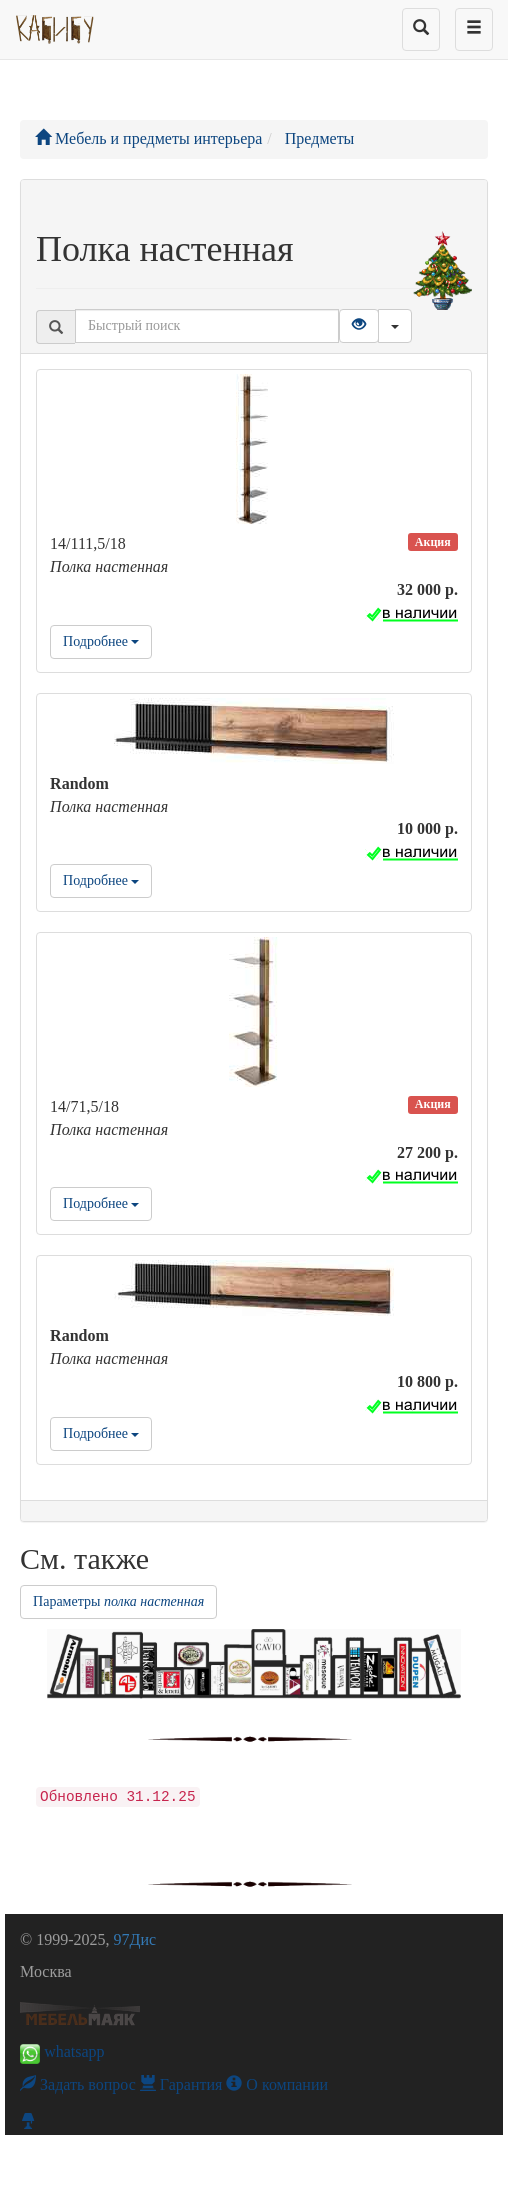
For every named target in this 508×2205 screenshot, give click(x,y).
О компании (277, 2084)
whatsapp (62, 2051)
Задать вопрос (78, 2084)
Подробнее (101, 641)
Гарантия (181, 2084)
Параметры (118, 1601)
